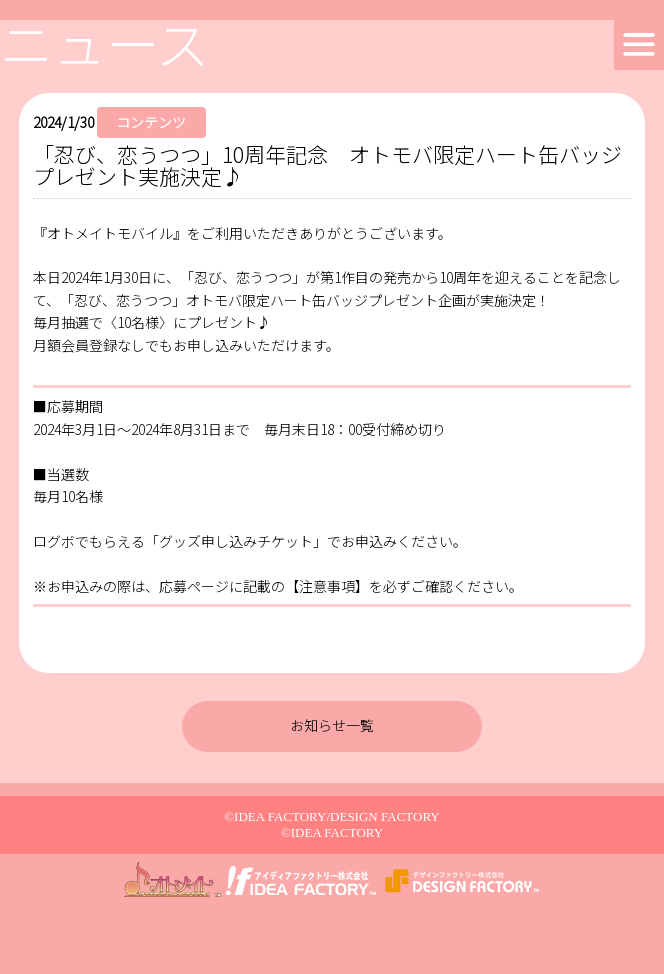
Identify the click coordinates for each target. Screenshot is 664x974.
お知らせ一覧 (332, 725)
